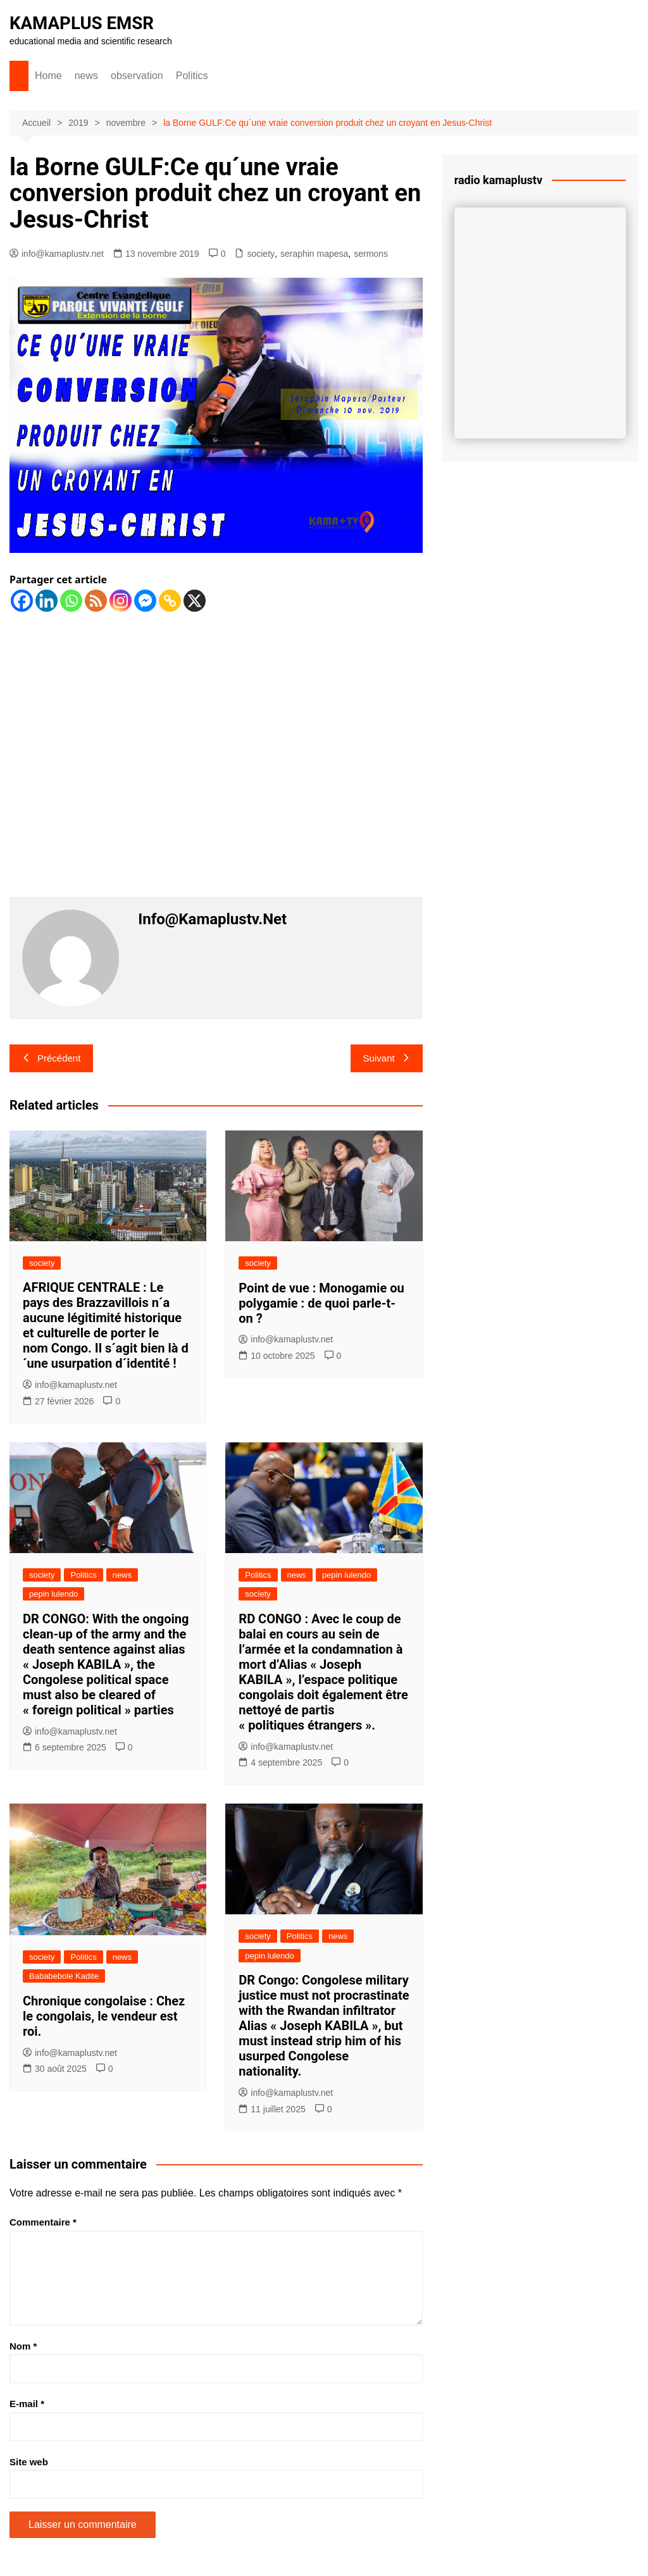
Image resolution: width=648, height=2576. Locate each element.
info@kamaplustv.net (56, 254)
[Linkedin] (46, 601)
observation (137, 75)
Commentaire (43, 2222)
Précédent (51, 1058)
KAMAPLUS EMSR (82, 23)
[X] (195, 601)
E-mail (26, 2403)
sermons (371, 254)
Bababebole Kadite (64, 1976)
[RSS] (96, 601)
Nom (23, 2346)
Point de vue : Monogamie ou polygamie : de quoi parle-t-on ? (321, 1303)
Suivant (386, 1058)
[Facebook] (22, 601)
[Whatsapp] (71, 601)
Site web (28, 2461)
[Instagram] (120, 601)
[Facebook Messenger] (145, 601)
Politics (192, 75)
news (86, 75)
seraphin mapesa (314, 254)
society (261, 254)
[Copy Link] (170, 601)
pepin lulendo (53, 1594)
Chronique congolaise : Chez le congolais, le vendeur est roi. (104, 2016)
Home (48, 75)
